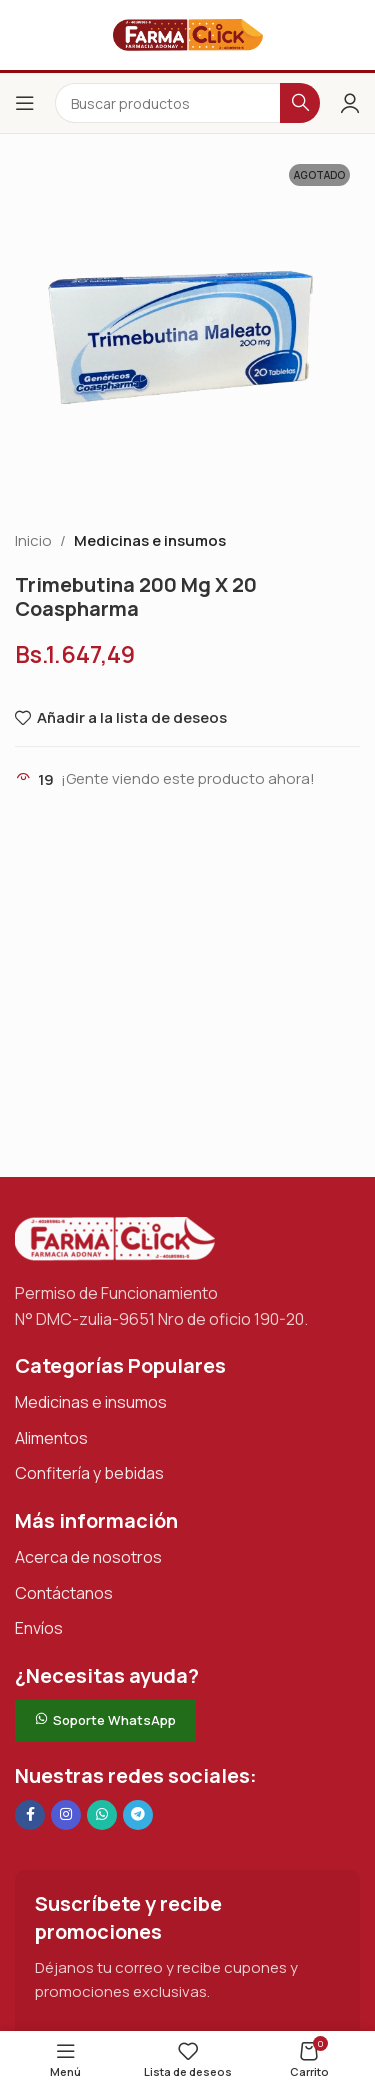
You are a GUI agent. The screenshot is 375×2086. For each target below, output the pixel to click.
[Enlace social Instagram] (66, 1815)
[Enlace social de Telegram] (138, 1815)
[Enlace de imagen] (115, 1237)
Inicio (33, 540)
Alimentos (51, 1438)
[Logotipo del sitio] (188, 33)
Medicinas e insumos (150, 540)
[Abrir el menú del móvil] (25, 103)
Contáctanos (64, 1593)
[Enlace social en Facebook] (30, 1815)
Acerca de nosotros (88, 1557)
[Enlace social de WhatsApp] (102, 1815)
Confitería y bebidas (89, 1473)
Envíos (39, 1628)
